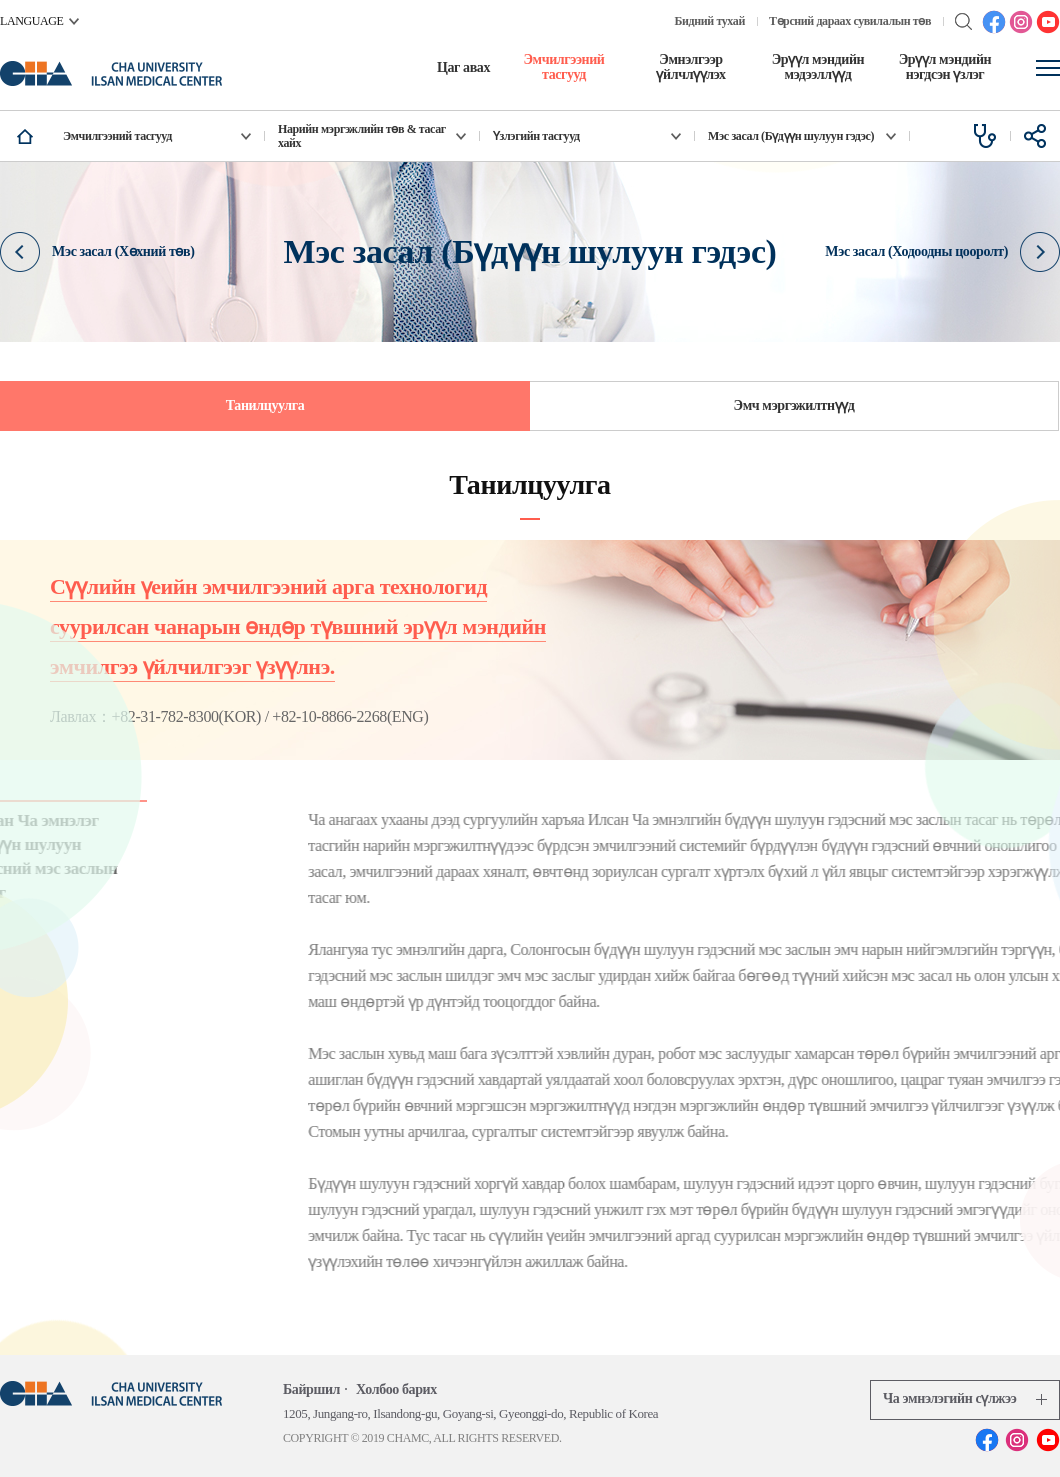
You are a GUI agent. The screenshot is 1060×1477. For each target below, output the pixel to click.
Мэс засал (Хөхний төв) (97, 250)
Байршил (311, 1389)
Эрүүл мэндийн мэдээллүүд (818, 67)
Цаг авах (463, 67)
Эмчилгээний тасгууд (563, 67)
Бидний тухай (710, 21)
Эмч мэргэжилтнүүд (794, 405)
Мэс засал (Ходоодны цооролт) (942, 250)
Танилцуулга (265, 405)
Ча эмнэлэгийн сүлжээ (965, 1398)
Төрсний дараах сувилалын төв (850, 21)
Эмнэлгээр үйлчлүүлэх (690, 67)
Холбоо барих (396, 1389)
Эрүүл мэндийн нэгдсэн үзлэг (945, 67)
